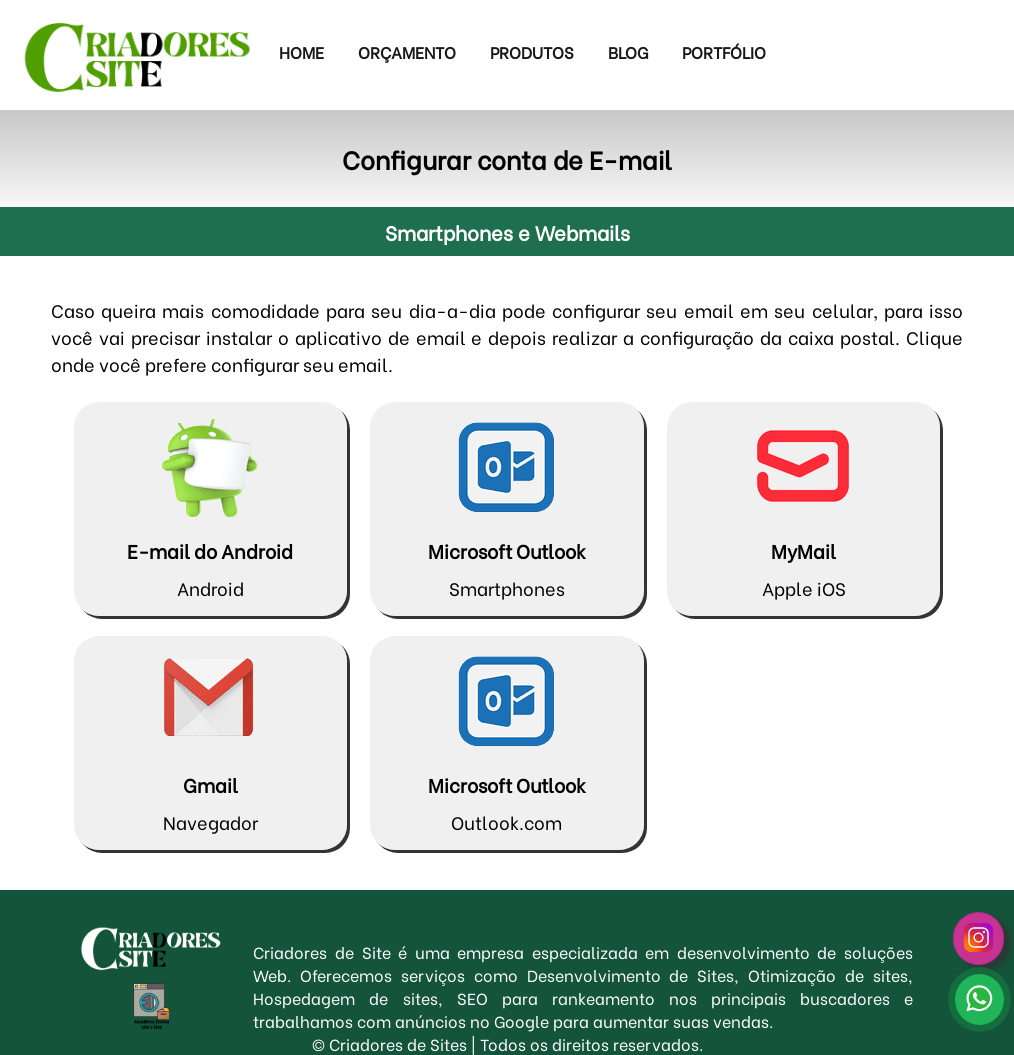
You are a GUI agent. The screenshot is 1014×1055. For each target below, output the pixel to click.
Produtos (532, 51)
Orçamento (407, 51)
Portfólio (724, 51)
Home (301, 51)
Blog (628, 51)
